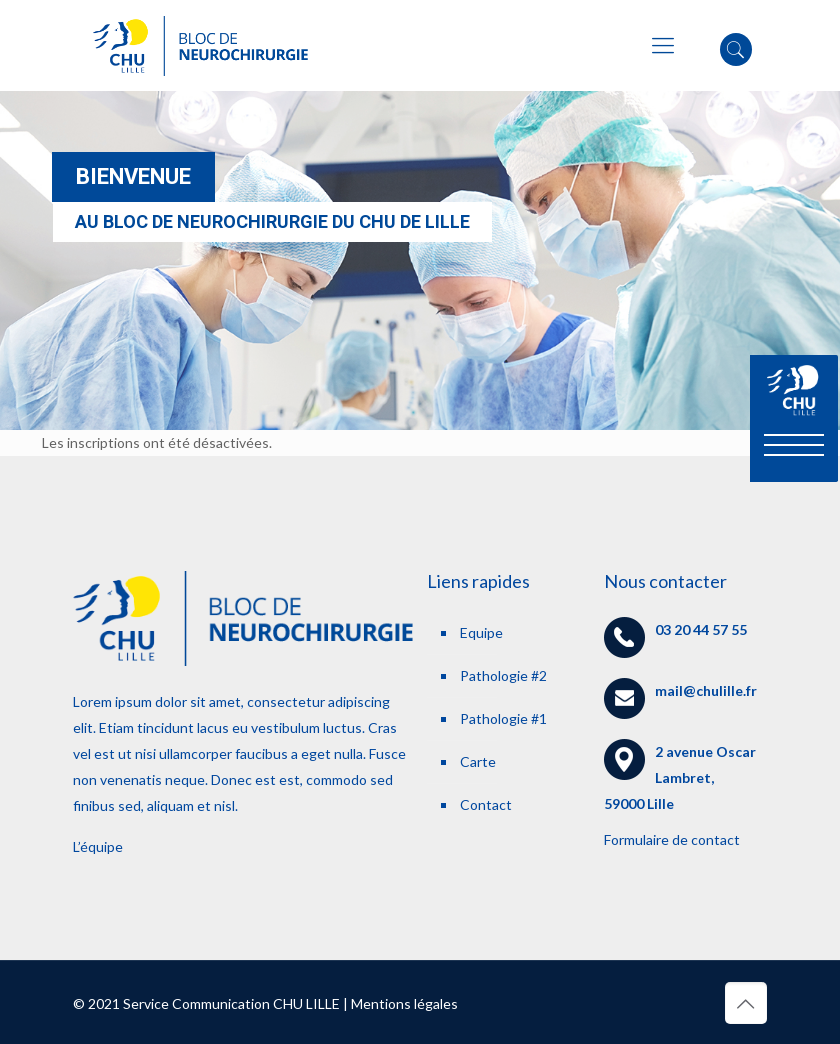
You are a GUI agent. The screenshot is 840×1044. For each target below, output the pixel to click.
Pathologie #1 (503, 718)
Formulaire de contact (672, 839)
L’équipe (98, 846)
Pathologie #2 (503, 675)
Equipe (481, 632)
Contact (486, 804)
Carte (478, 761)
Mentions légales (404, 1003)
